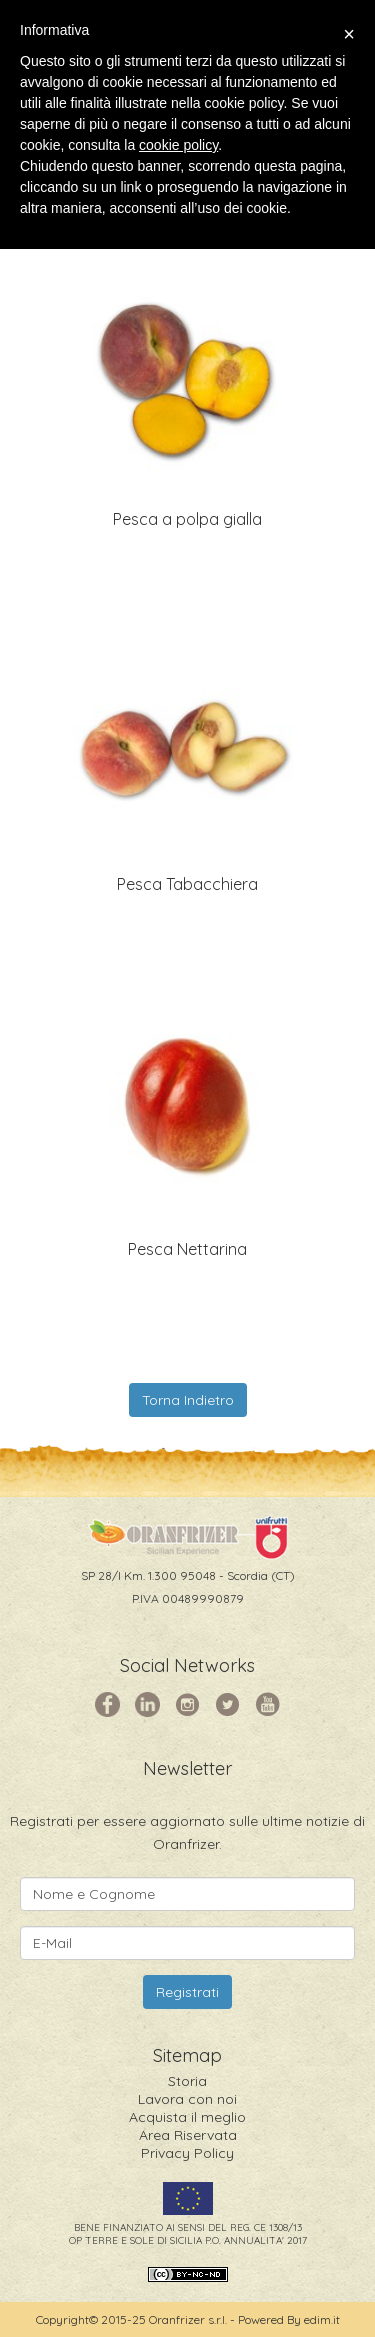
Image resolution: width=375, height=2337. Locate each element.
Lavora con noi (187, 2099)
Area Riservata (188, 2135)
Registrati (187, 1992)
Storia (187, 2081)
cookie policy (178, 145)
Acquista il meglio (187, 2117)
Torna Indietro (188, 1400)
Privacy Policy (187, 2153)
